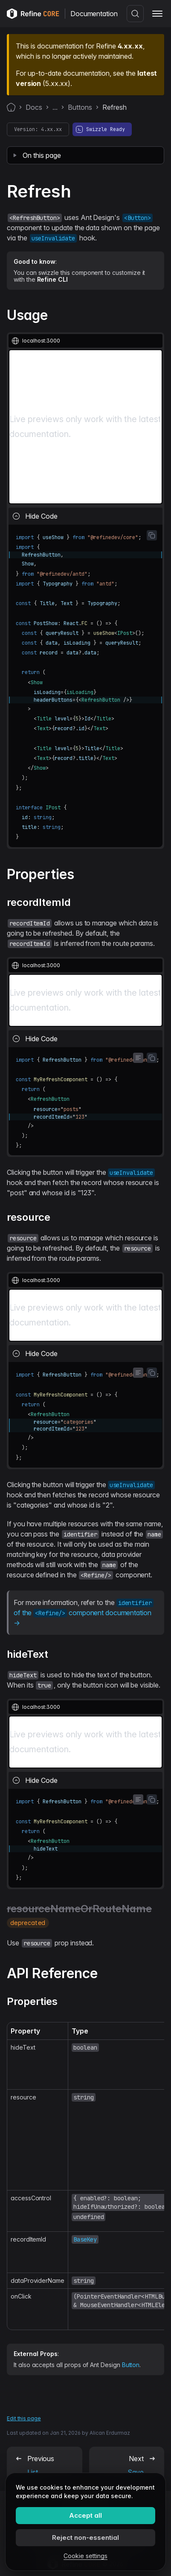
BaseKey (85, 2239)
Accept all (85, 2515)
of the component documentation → (84, 1613)
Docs (34, 107)
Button (130, 2364)
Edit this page (24, 2418)
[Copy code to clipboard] (152, 535)
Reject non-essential (85, 2537)
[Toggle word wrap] (138, 1058)
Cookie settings (85, 2555)
